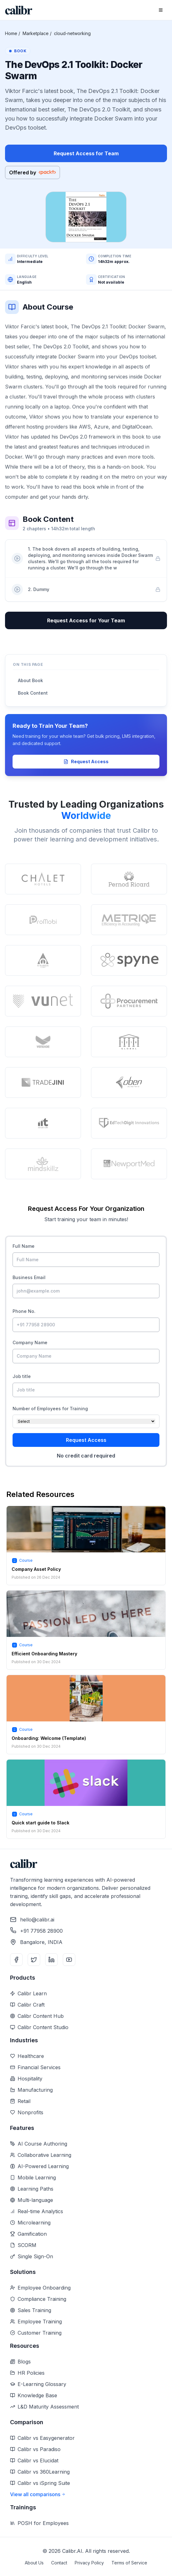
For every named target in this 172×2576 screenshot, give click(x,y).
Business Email (29, 1277)
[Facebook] (16, 1959)
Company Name (30, 1342)
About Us (34, 2562)
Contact (59, 2562)
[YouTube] (69, 1959)
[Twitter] (34, 1959)
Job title (22, 1376)
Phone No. (24, 1311)
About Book (30, 680)
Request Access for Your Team (86, 620)
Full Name (24, 1246)
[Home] (18, 10)
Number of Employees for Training (50, 1408)
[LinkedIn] (51, 1959)
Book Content (33, 693)
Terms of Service (129, 2562)
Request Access (86, 761)
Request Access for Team (86, 153)
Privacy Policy (89, 2562)
